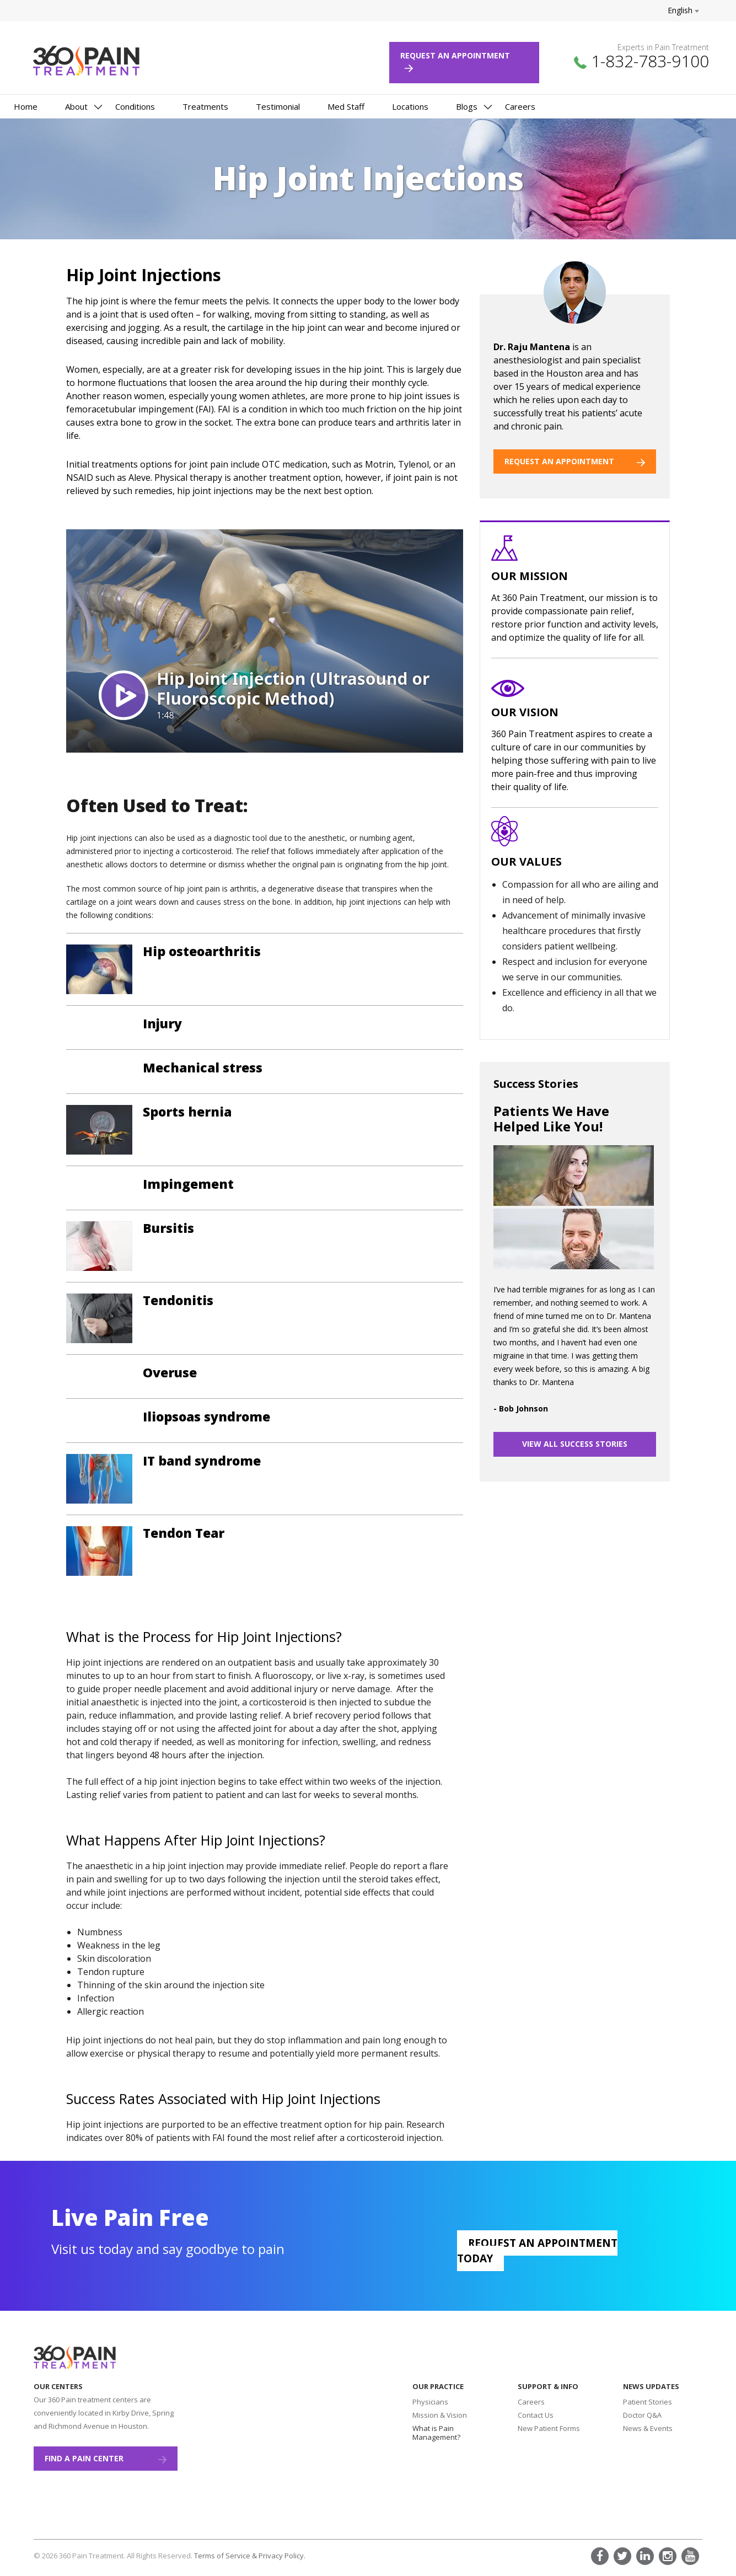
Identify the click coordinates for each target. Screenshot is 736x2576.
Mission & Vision (439, 2415)
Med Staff (345, 106)
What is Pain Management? (436, 2432)
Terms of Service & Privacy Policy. (249, 2556)
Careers (520, 106)
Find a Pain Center (105, 2458)
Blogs (466, 106)
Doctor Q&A (642, 2415)
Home (25, 106)
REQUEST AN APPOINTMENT (574, 461)
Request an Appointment (459, 61)
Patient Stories (647, 2402)
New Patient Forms (549, 2428)
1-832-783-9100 (650, 61)
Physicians (430, 2402)
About (76, 106)
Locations (410, 106)
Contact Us (536, 2415)
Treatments (205, 106)
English (683, 10)
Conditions (135, 106)
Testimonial (278, 106)
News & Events (648, 2428)
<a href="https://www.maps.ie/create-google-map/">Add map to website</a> (279, 2439)
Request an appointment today (537, 2251)
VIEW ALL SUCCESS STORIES (574, 1444)
